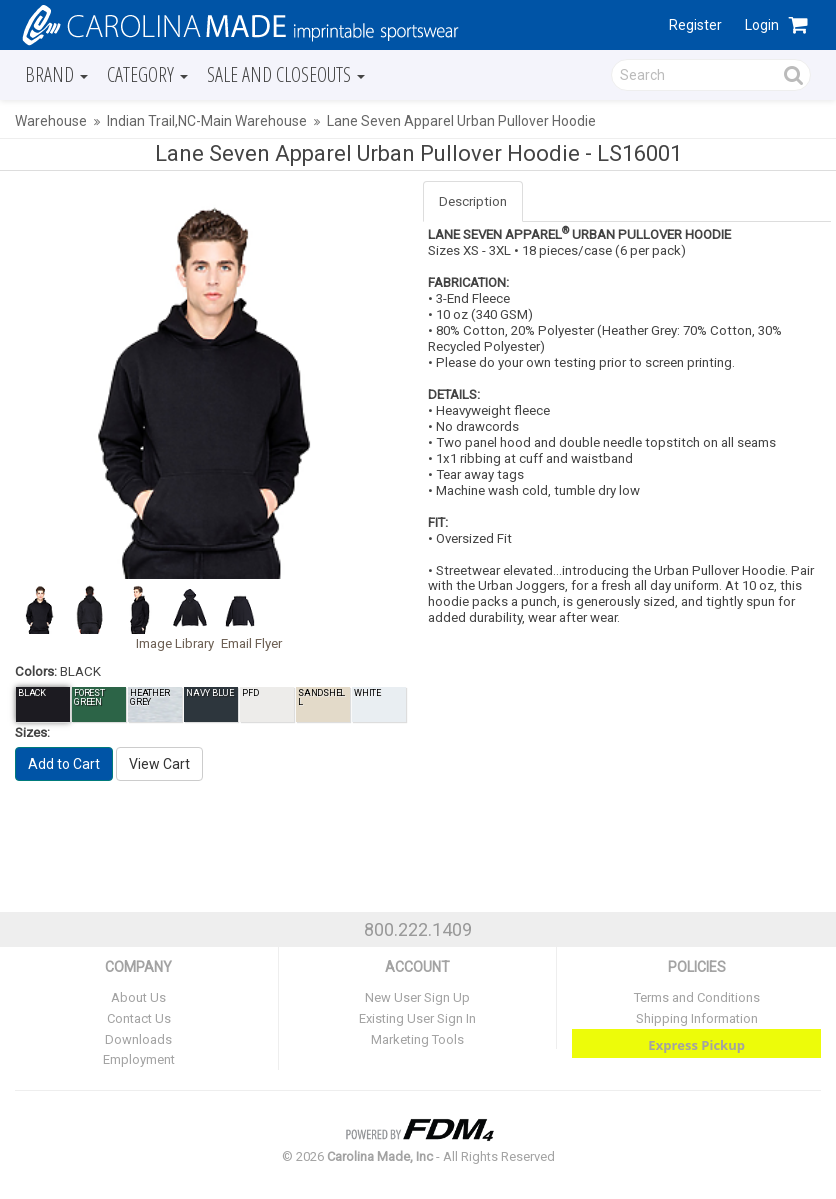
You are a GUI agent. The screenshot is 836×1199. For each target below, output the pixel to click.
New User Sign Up (417, 997)
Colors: (36, 671)
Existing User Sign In (417, 1018)
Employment (139, 1059)
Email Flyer (251, 643)
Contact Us (139, 1018)
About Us (138, 997)
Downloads (138, 1039)
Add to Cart (64, 764)
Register (695, 25)
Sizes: (32, 732)
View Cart (159, 764)
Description (473, 201)
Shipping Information (697, 1018)
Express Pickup (696, 1045)
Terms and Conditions (697, 997)
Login (762, 25)
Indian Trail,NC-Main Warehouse (207, 121)
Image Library (175, 643)
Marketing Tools (417, 1039)
